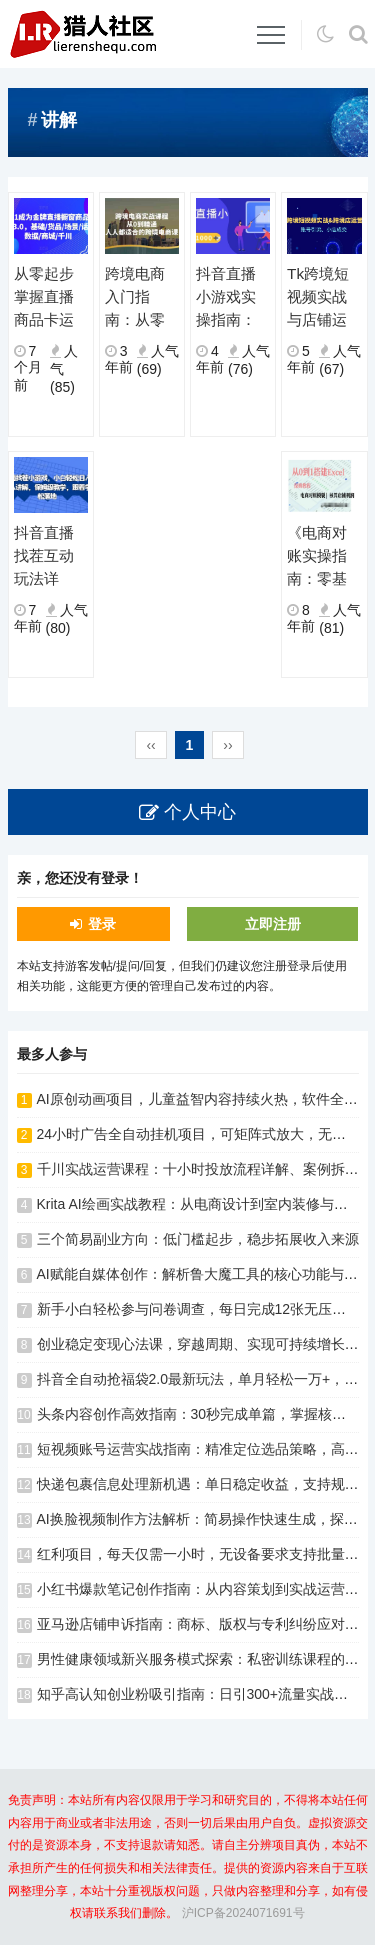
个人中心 (200, 812)
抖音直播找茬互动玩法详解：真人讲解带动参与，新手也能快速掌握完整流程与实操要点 (44, 557)
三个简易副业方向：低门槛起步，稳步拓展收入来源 (198, 1239)
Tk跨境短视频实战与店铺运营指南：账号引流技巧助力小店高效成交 (318, 298)
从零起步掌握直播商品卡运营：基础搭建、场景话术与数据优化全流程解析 (44, 298)
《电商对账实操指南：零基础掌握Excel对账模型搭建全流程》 (321, 557)
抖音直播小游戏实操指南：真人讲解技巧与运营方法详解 (226, 298)
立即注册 (273, 924)
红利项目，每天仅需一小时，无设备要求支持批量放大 (205, 1554)
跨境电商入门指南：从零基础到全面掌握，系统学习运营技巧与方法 (135, 298)
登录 (102, 924)
